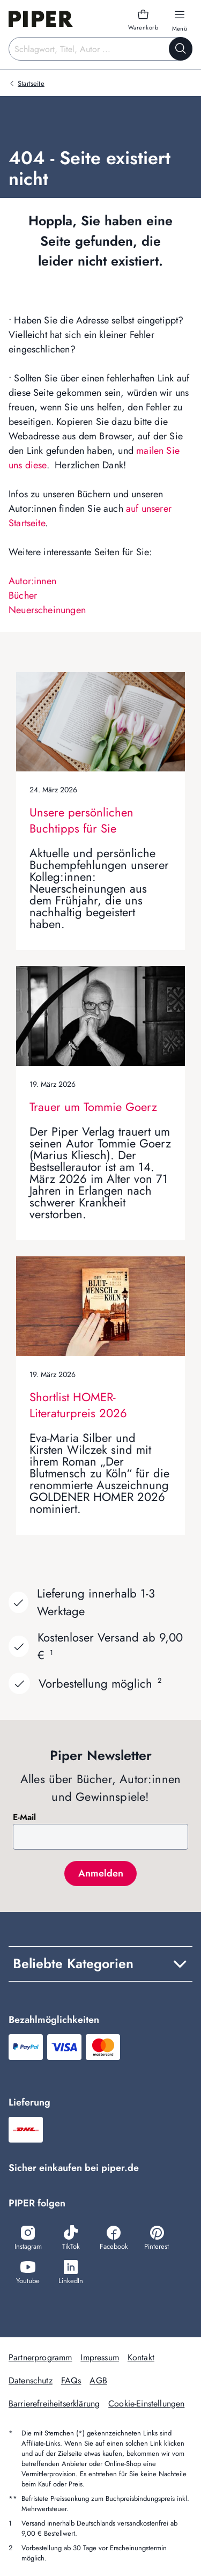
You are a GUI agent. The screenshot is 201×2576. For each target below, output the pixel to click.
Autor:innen (32, 581)
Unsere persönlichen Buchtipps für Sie (81, 820)
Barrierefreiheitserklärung (54, 2403)
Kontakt (141, 2357)
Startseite (31, 83)
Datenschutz (31, 2380)
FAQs (71, 2380)
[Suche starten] (180, 49)
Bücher (23, 595)
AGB (98, 2380)
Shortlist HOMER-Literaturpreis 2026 (78, 1405)
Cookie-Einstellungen (146, 2403)
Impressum (99, 2357)
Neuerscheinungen (47, 610)
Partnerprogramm (40, 2357)
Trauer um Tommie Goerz (93, 1106)
